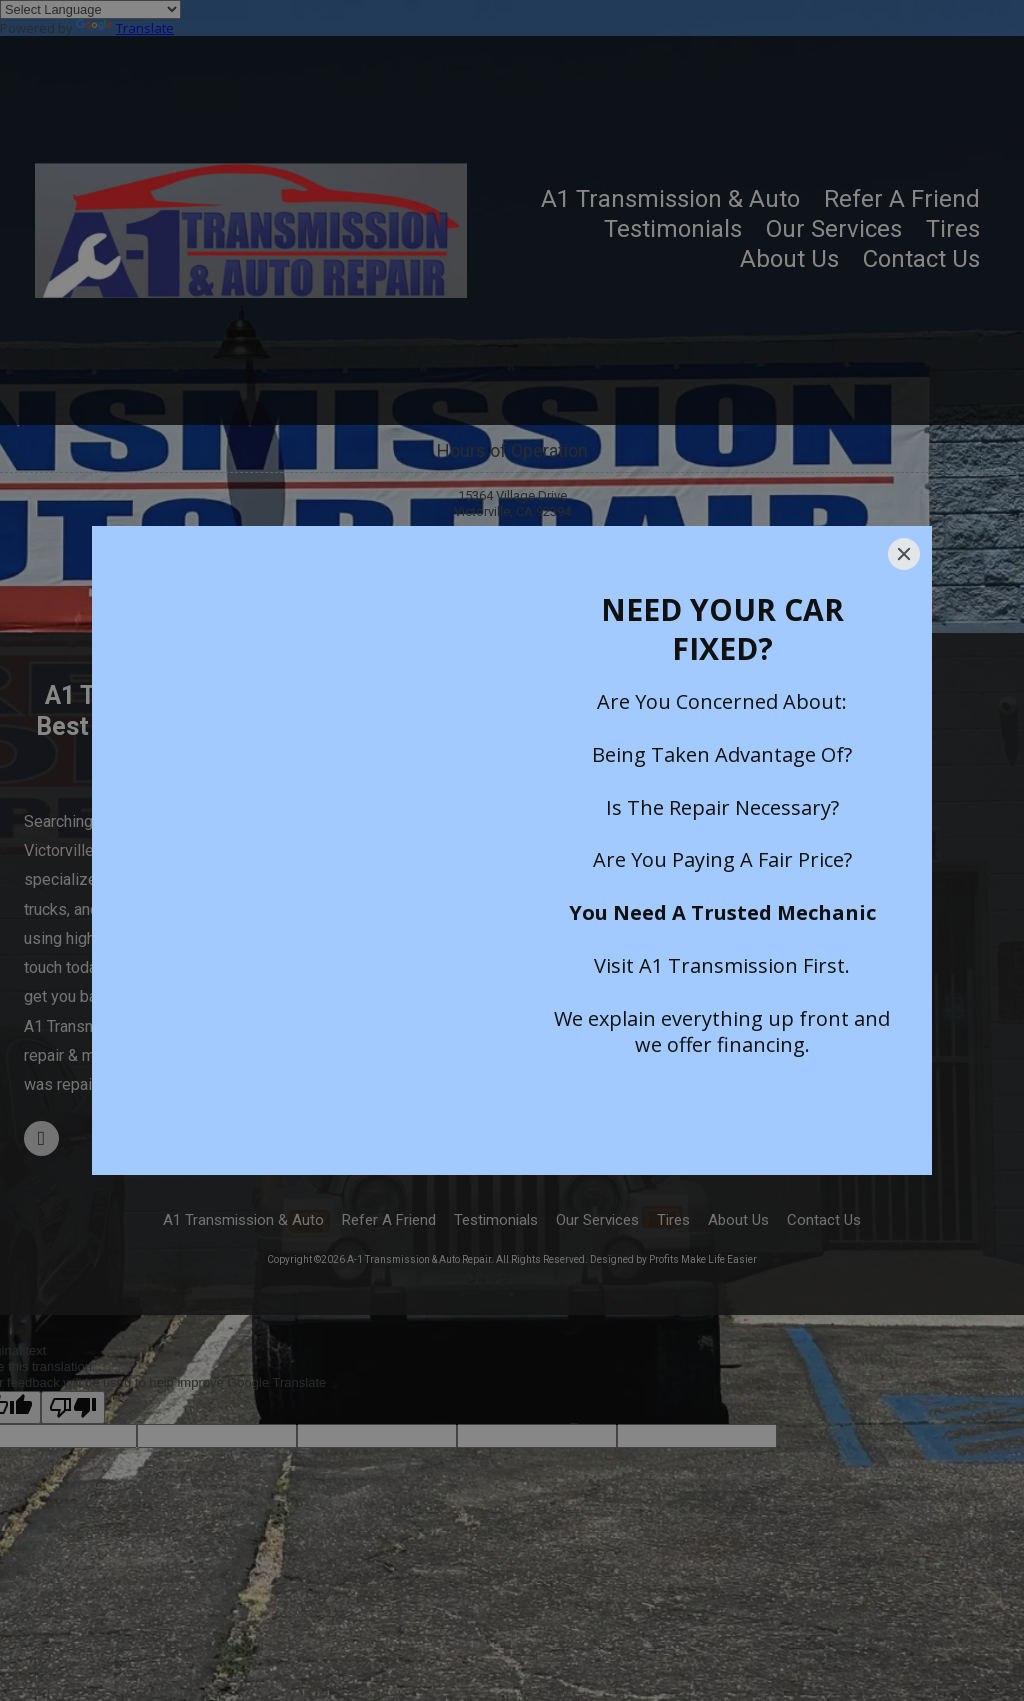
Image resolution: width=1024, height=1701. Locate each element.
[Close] (904, 554)
